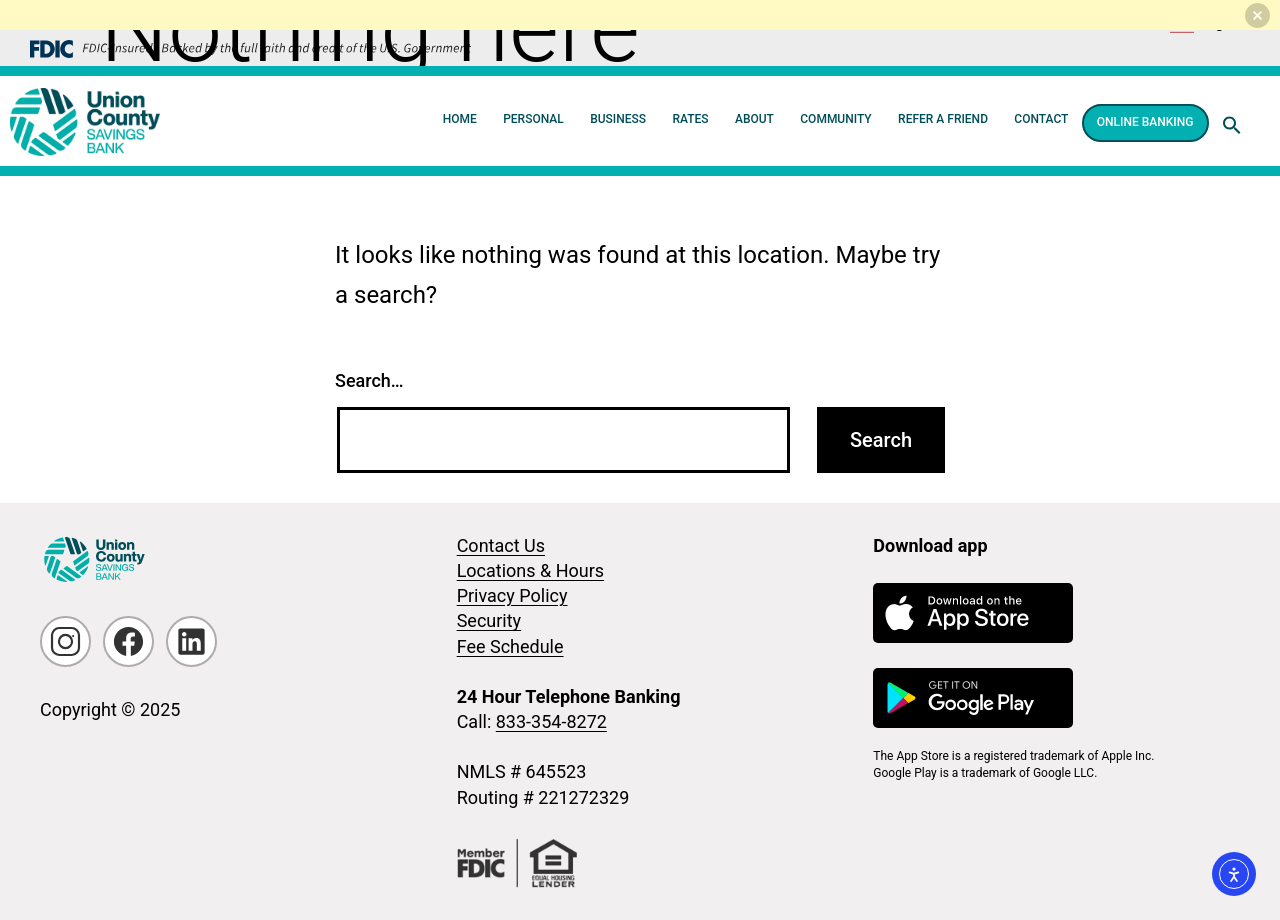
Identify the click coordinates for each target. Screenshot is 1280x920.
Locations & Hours (530, 570)
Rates (690, 119)
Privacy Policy (512, 595)
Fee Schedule (510, 646)
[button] (1232, 125)
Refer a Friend (943, 119)
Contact (1041, 119)
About (754, 119)
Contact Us (501, 545)
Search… (369, 380)
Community (835, 119)
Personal (533, 119)
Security (489, 620)
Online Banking (1145, 122)
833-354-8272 (551, 721)
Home (460, 119)
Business (618, 119)
